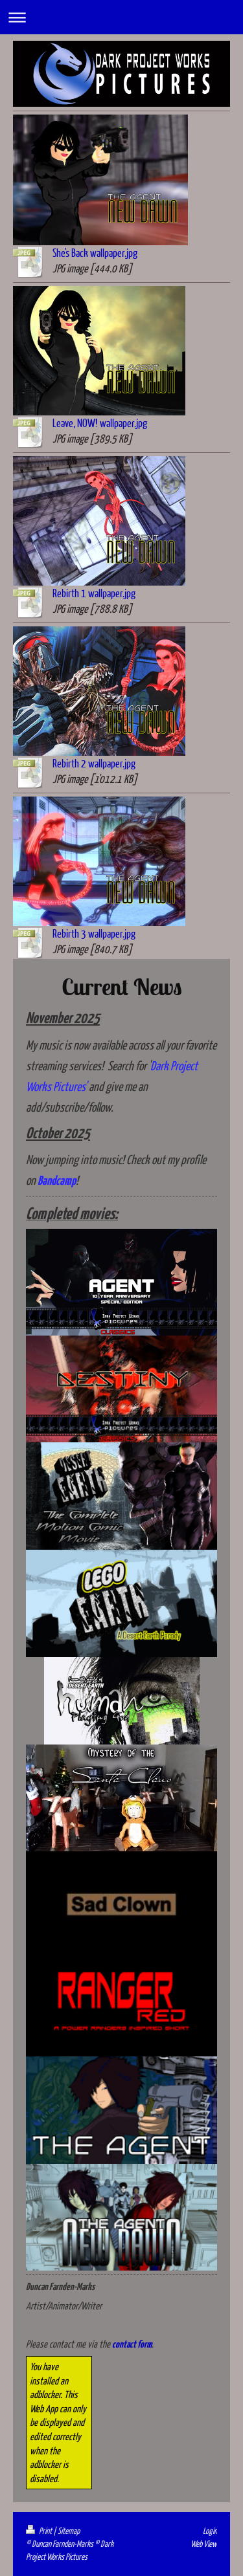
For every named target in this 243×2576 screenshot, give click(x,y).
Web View (204, 2543)
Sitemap (69, 2531)
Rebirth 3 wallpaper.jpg (93, 933)
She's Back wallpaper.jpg (94, 252)
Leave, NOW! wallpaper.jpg (99, 423)
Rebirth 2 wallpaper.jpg (93, 763)
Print (39, 2531)
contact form (132, 2345)
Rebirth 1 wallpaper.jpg (93, 593)
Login (210, 2531)
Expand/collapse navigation (121, 17)
